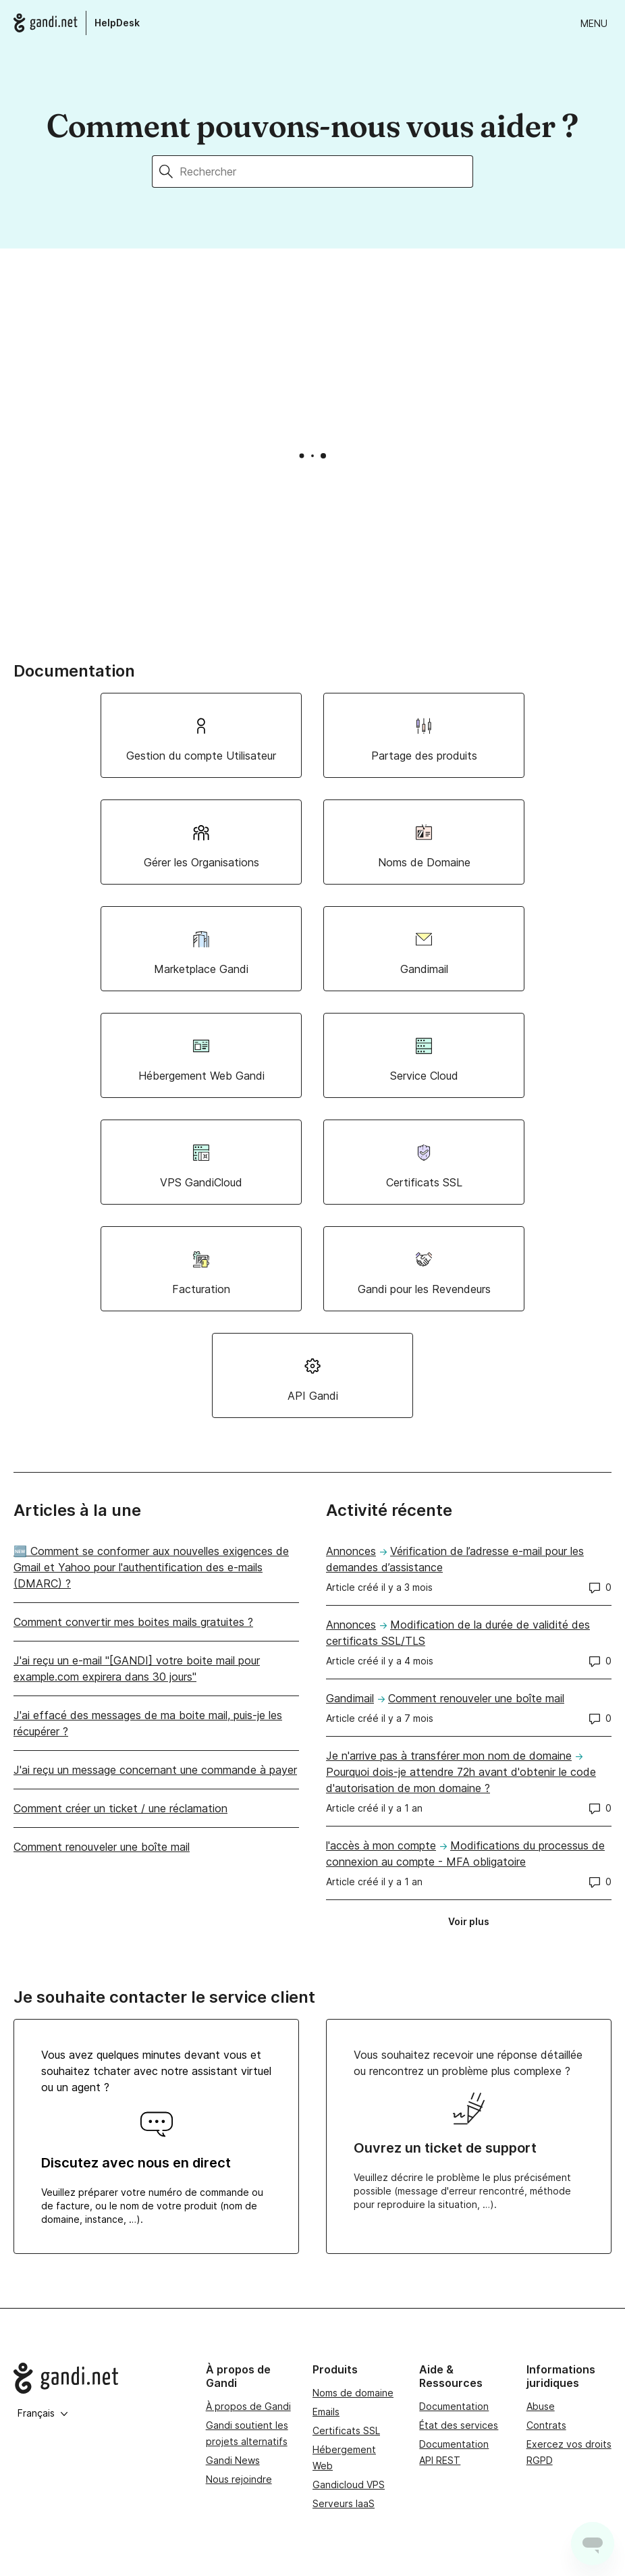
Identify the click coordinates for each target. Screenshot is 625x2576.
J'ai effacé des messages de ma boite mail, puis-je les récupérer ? (147, 1723)
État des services (458, 2425)
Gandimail (350, 1698)
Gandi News (233, 2460)
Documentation (454, 2406)
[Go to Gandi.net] (98, 2378)
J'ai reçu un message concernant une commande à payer (155, 1770)
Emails (325, 2411)
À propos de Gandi (248, 2406)
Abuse (540, 2406)
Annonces (351, 1551)
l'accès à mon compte (381, 1845)
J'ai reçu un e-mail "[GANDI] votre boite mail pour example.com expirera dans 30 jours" (136, 1668)
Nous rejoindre (239, 2479)
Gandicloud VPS (348, 2484)
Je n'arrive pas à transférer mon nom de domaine (449, 1755)
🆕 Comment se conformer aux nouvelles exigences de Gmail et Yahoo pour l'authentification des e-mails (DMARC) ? (151, 1567)
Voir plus (473, 1924)
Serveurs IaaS (343, 2503)
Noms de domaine (352, 2392)
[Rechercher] (326, 171)
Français (43, 2413)
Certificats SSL (346, 2430)
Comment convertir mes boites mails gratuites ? (133, 1622)
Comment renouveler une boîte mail (101, 1847)
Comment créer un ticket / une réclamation (120, 1808)
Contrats (546, 2425)
